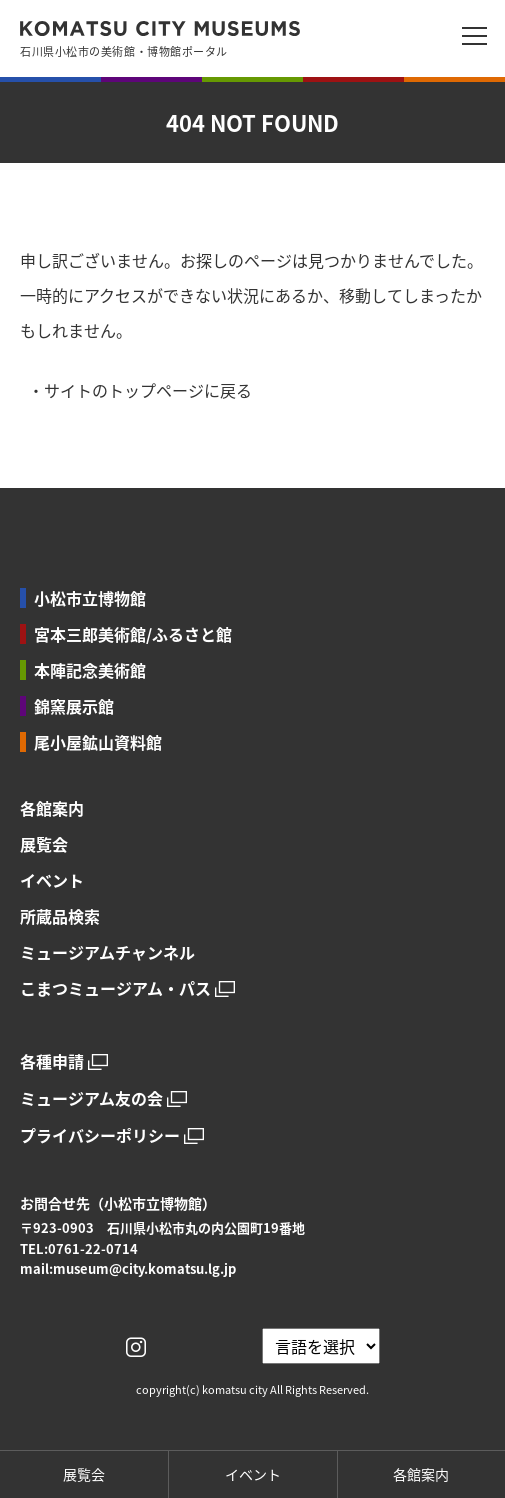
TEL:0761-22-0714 (79, 1248)
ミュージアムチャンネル (107, 952)
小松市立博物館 (90, 598)
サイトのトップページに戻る (148, 390)
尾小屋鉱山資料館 (98, 742)
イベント (52, 880)
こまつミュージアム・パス (115, 988)
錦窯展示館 (74, 706)
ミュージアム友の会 (91, 1098)
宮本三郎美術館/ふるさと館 (133, 634)
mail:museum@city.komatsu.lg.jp (128, 1268)
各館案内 (52, 808)
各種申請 (52, 1061)
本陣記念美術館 (90, 670)
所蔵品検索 (60, 916)
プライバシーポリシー (100, 1135)
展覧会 (44, 844)
